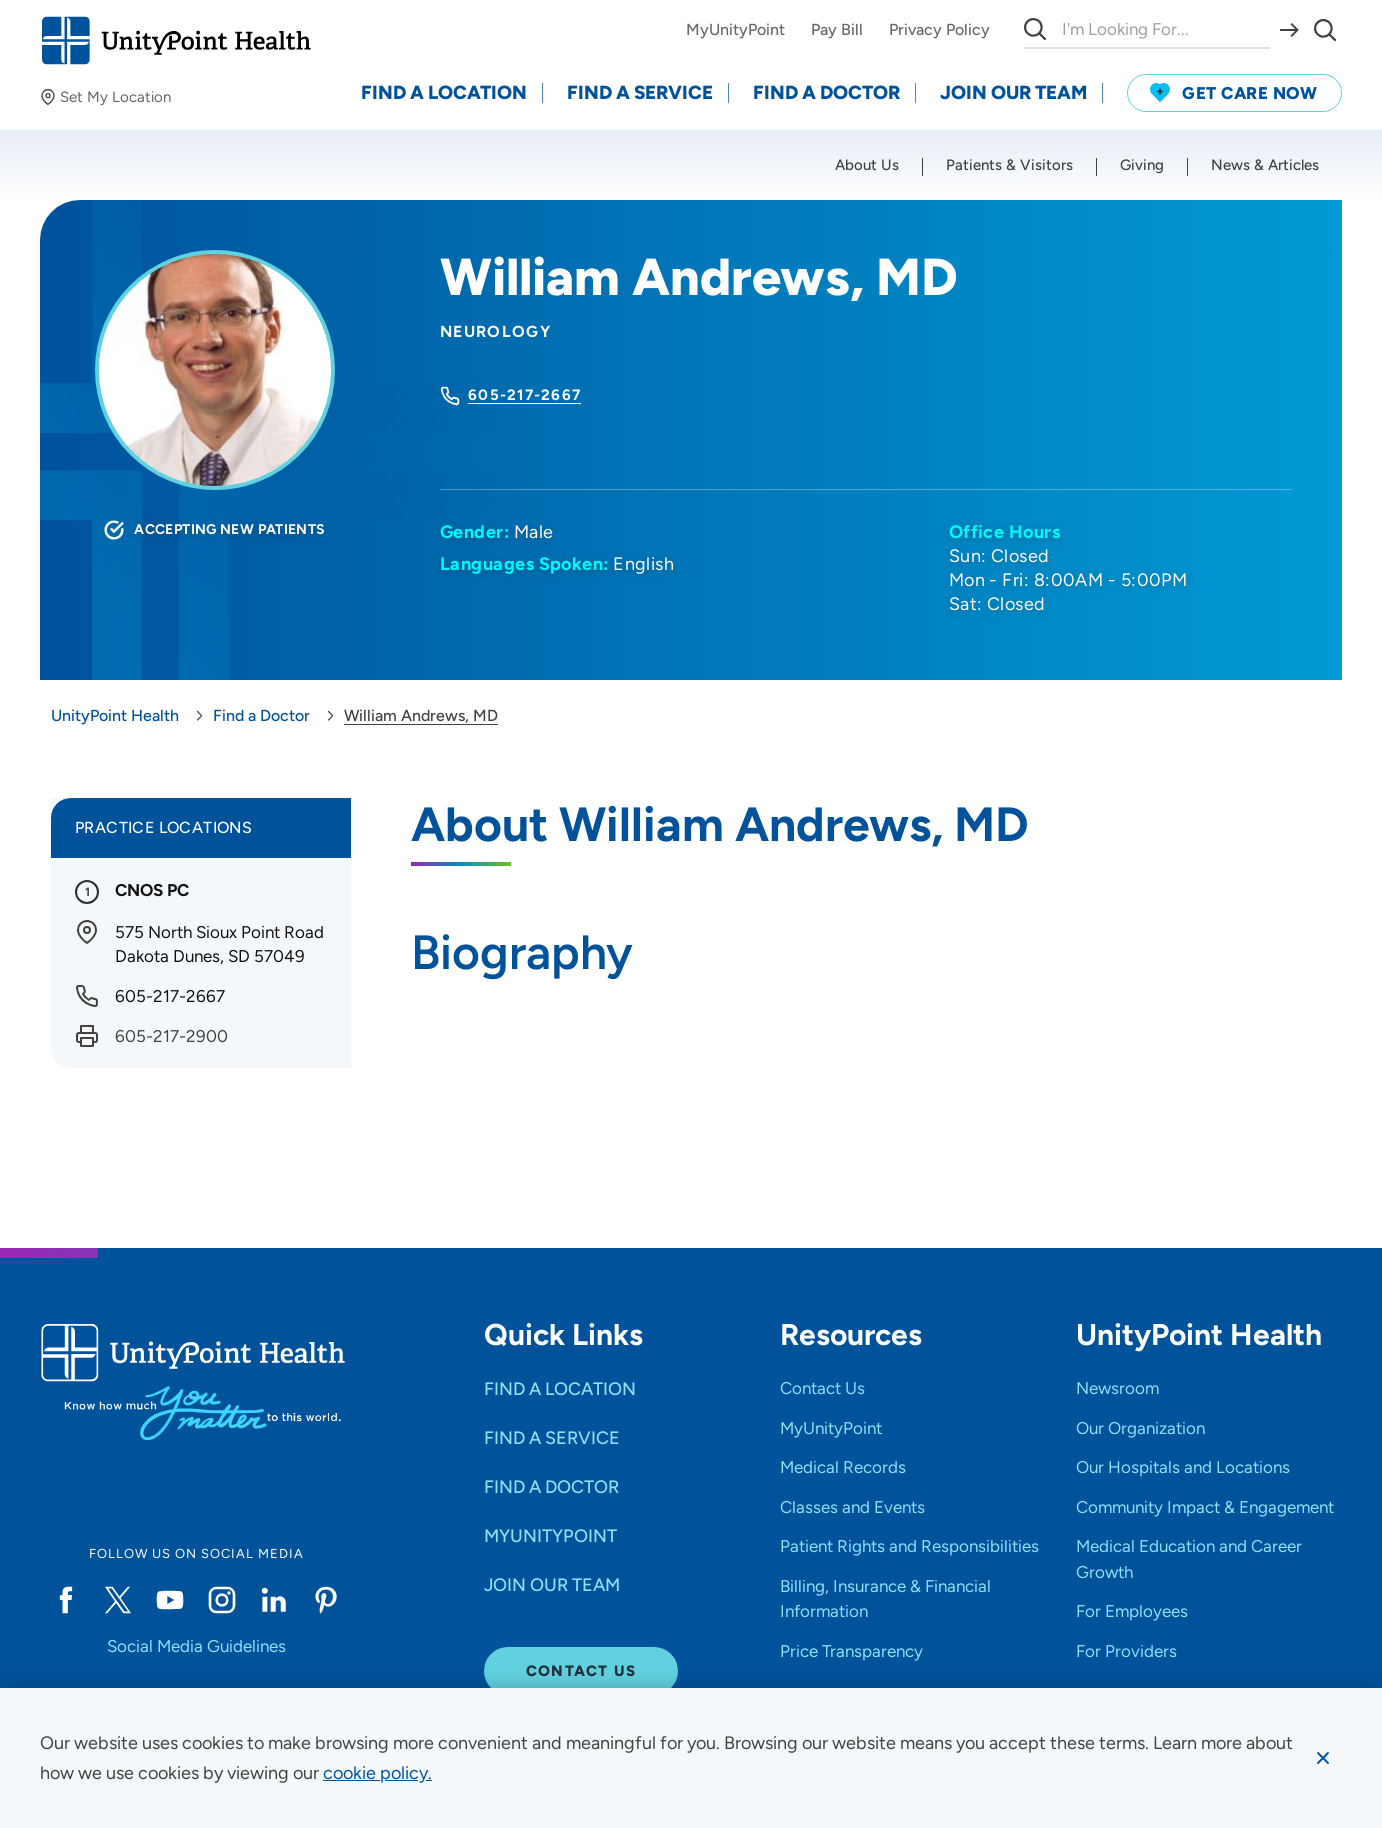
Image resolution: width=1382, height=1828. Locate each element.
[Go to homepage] (175, 40)
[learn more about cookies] (377, 1773)
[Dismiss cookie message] (1323, 1758)
